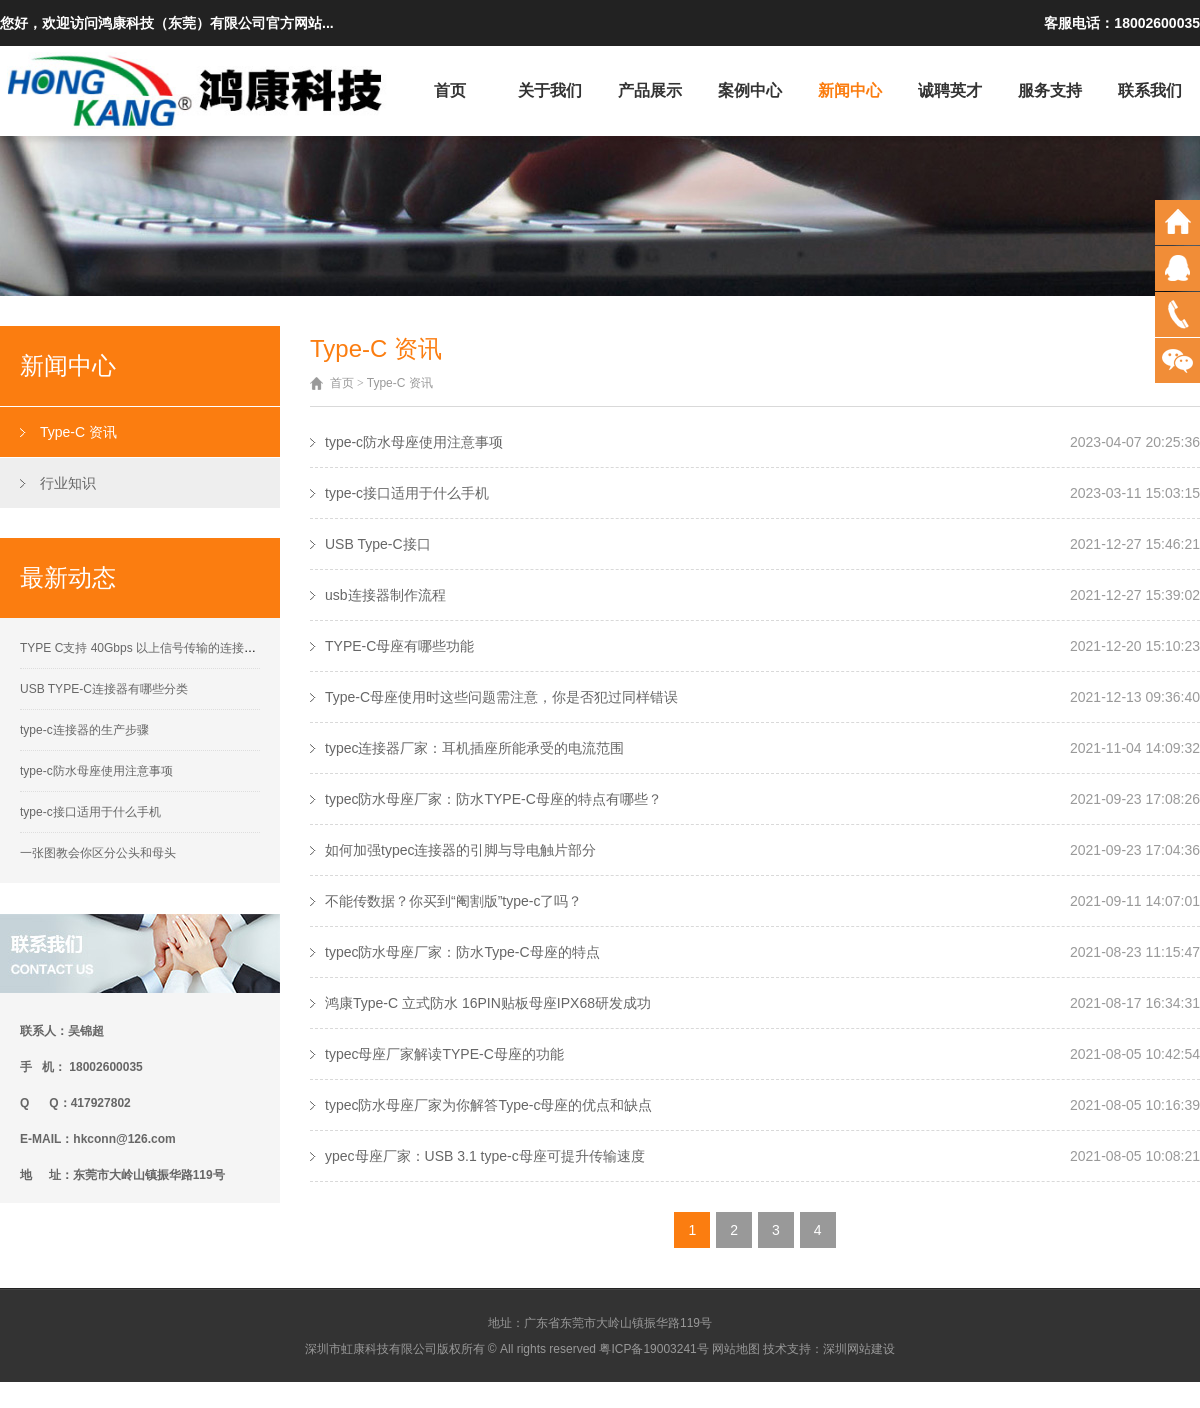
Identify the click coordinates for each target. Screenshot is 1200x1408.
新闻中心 (850, 90)
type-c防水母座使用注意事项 (96, 771)
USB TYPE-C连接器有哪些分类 (104, 689)
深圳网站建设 (859, 1349)
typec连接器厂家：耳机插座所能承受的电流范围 (474, 748)
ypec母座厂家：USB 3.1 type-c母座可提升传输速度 (485, 1156)
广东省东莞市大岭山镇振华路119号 (618, 1323)
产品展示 (650, 90)
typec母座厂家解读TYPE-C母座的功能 (444, 1054)
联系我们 (1150, 90)
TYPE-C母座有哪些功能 (399, 646)
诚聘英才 (950, 90)
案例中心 (750, 90)
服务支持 (1050, 90)
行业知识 (68, 483)
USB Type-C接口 (378, 544)
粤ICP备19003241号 (653, 1349)
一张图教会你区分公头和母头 (98, 853)
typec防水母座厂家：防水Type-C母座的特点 (462, 952)
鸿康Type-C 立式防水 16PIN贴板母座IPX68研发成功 (488, 1003)
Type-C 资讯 (78, 432)
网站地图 (736, 1349)
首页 (450, 90)
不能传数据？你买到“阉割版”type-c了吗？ (453, 901)
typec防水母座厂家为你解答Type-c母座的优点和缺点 (488, 1105)
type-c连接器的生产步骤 (84, 730)
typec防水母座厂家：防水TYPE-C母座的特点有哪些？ (493, 799)
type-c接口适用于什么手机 (90, 812)
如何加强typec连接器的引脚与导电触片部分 (460, 850)
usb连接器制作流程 (385, 595)
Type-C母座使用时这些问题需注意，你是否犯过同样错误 (501, 697)
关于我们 (550, 90)
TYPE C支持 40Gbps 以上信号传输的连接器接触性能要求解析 (186, 648)
